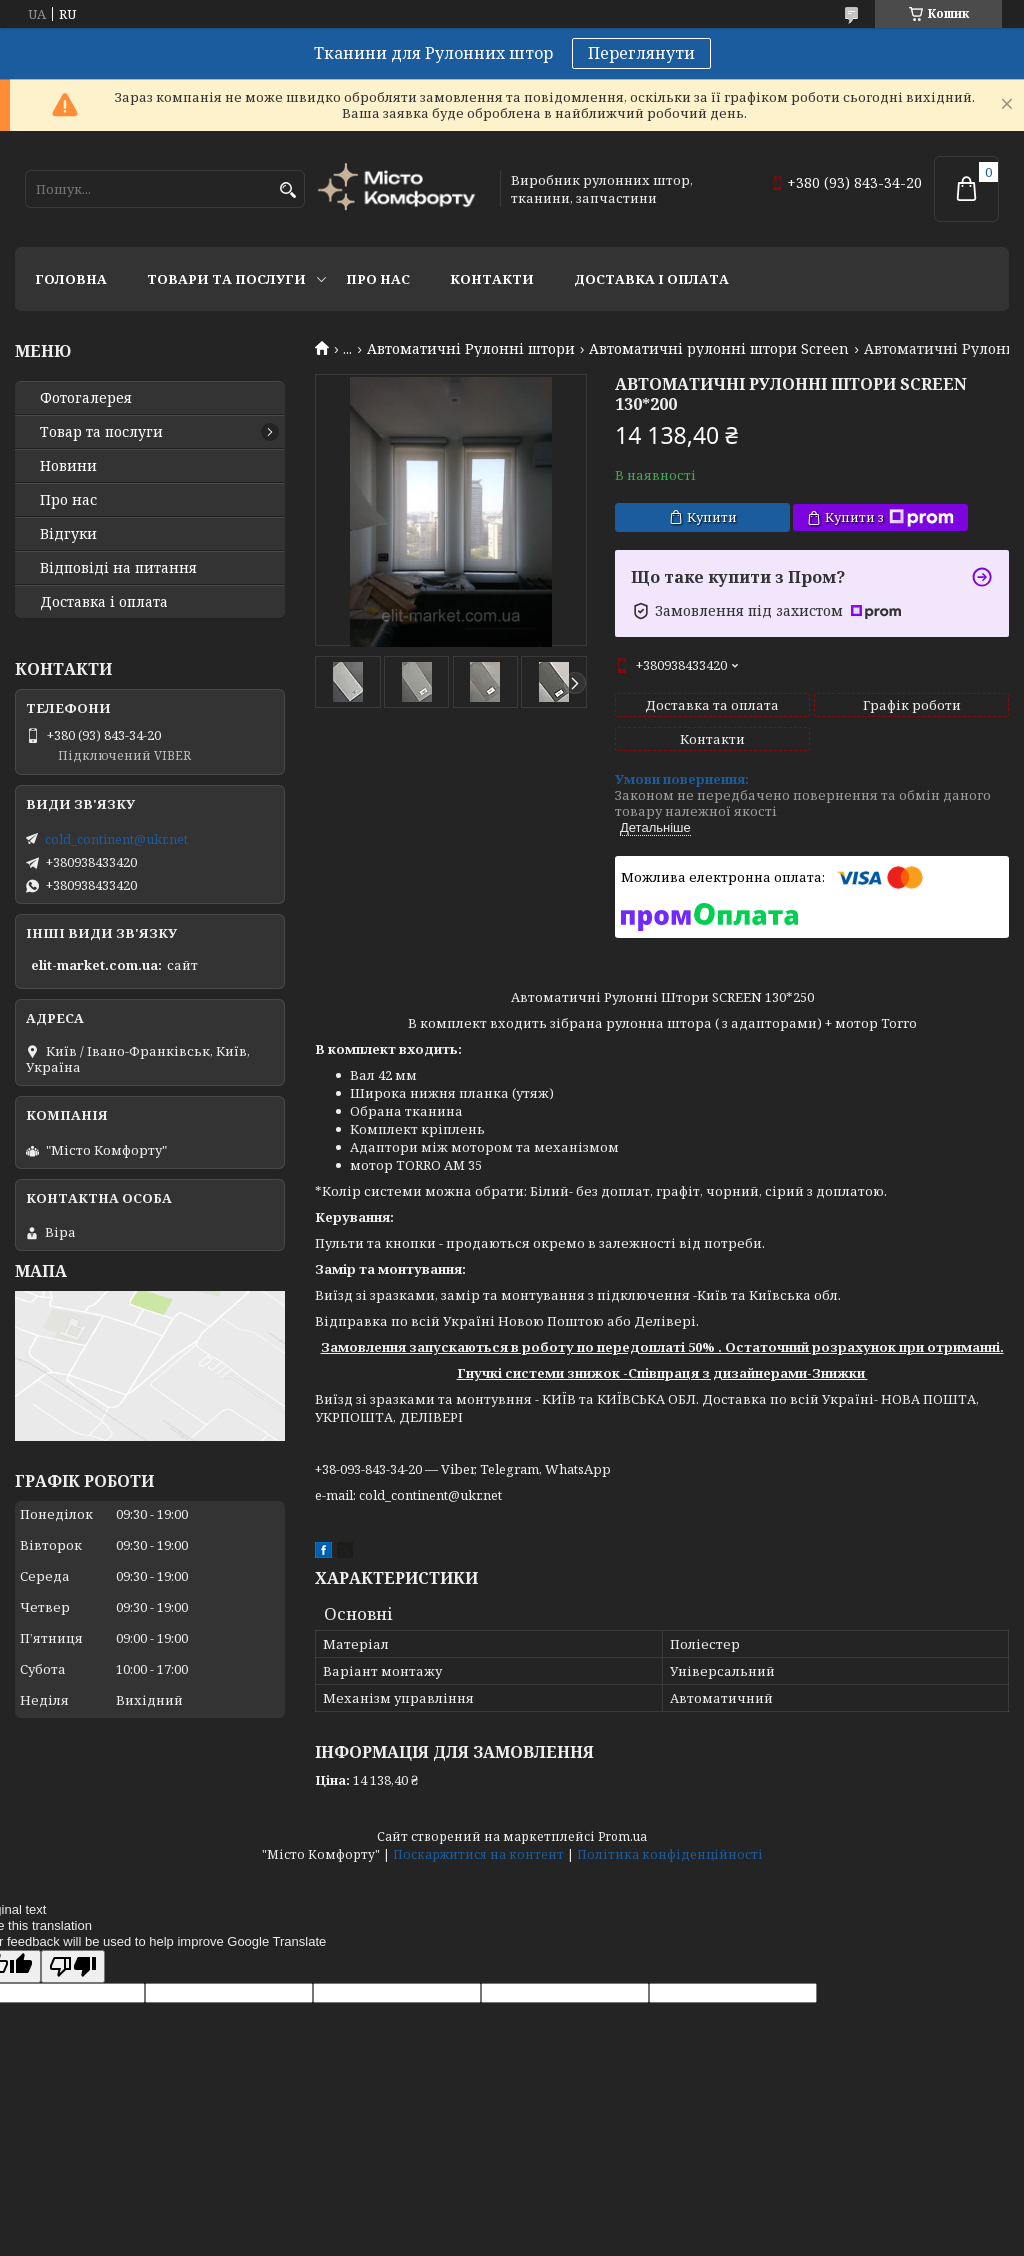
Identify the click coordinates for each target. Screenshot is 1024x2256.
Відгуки (68, 534)
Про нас (378, 279)
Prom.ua (622, 1836)
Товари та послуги (226, 279)
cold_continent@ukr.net (116, 839)
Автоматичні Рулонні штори (471, 349)
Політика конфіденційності (670, 1854)
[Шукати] (287, 190)
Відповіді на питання (118, 568)
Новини (68, 466)
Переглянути (641, 53)
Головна (71, 279)
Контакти (492, 279)
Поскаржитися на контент (478, 1854)
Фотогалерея (86, 398)
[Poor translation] (73, 1966)
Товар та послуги (101, 432)
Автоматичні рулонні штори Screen (719, 349)
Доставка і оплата (651, 279)
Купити (712, 517)
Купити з (889, 517)
